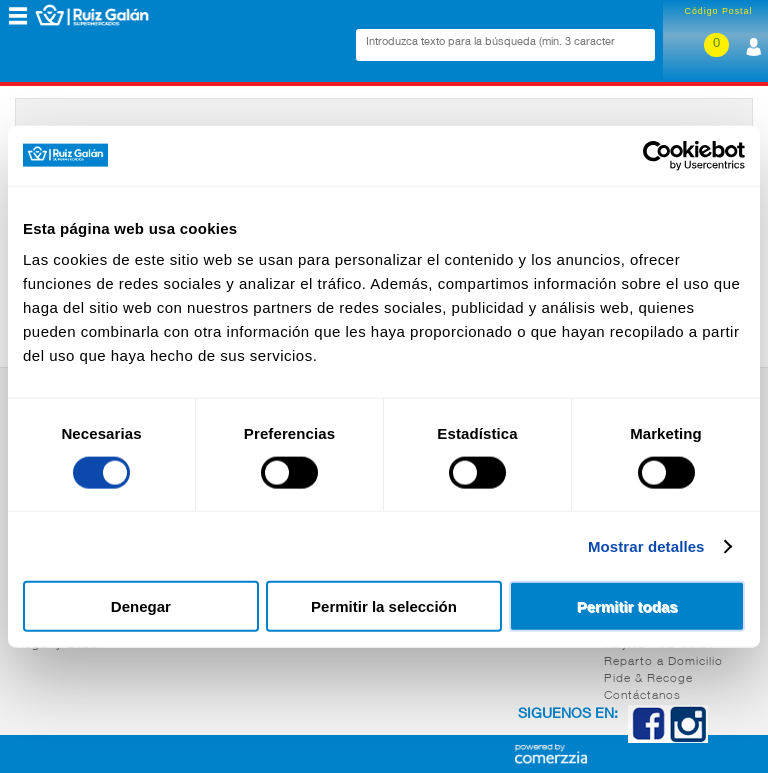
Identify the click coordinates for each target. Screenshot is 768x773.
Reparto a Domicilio (663, 662)
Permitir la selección (384, 606)
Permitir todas (627, 606)
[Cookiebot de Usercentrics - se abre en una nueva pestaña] (657, 155)
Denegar (141, 606)
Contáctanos (642, 696)
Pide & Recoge (648, 679)
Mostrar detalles (646, 545)
